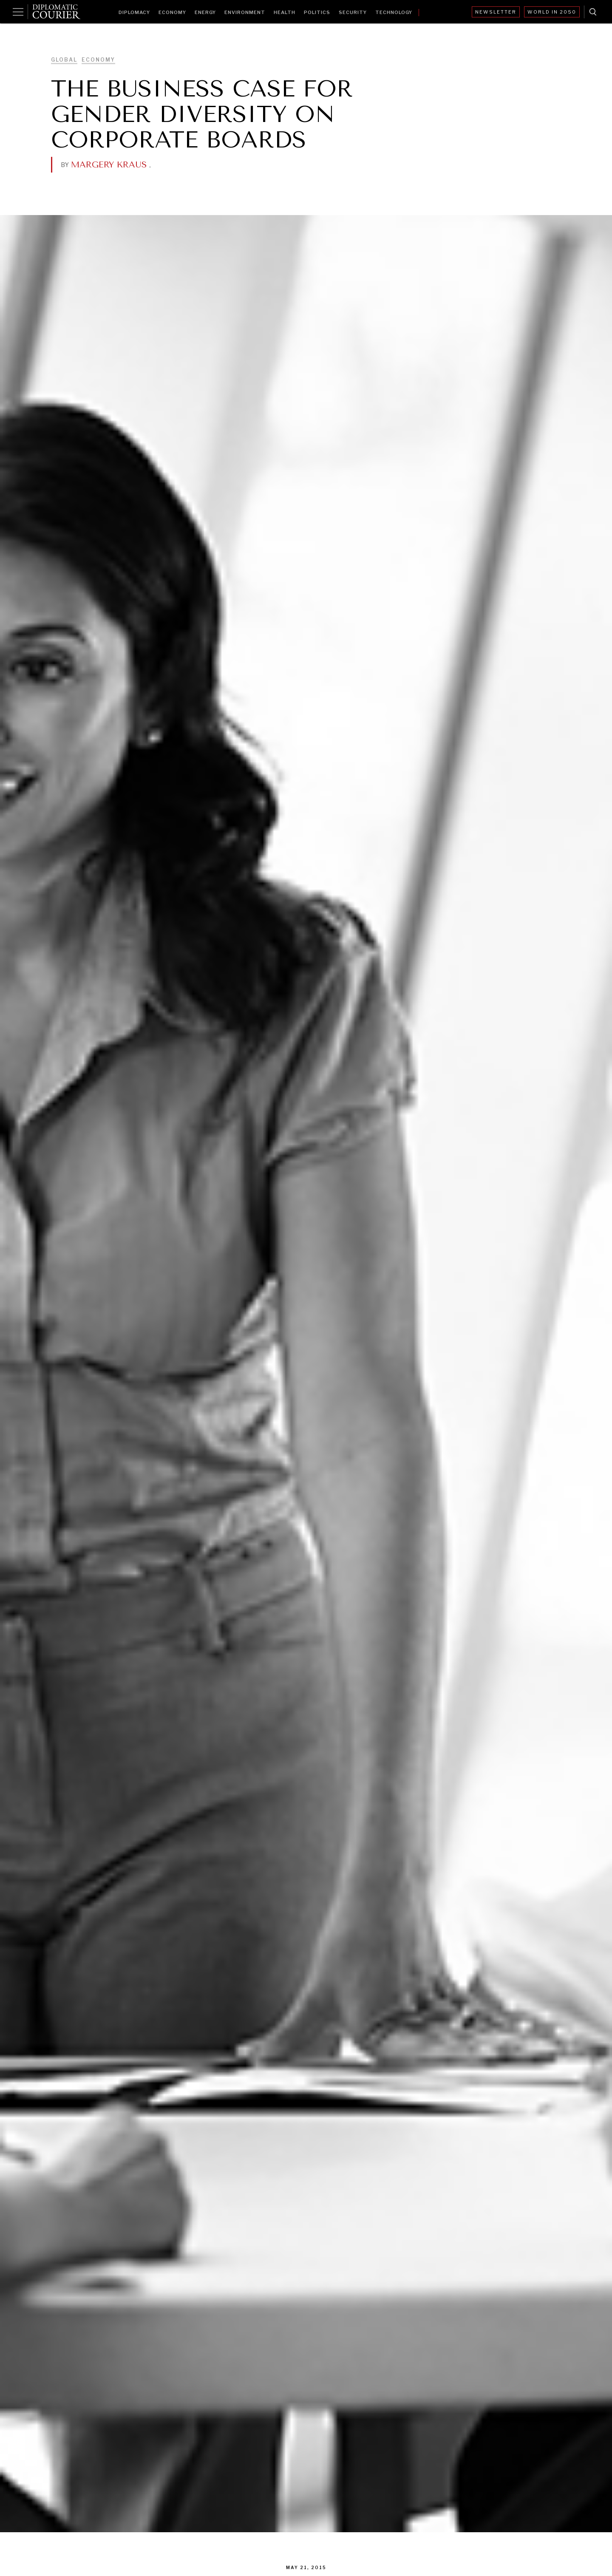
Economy (172, 12)
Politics (317, 12)
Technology (393, 12)
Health (284, 12)
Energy (205, 12)
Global (64, 60)
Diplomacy (134, 12)
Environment (244, 12)
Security (353, 12)
